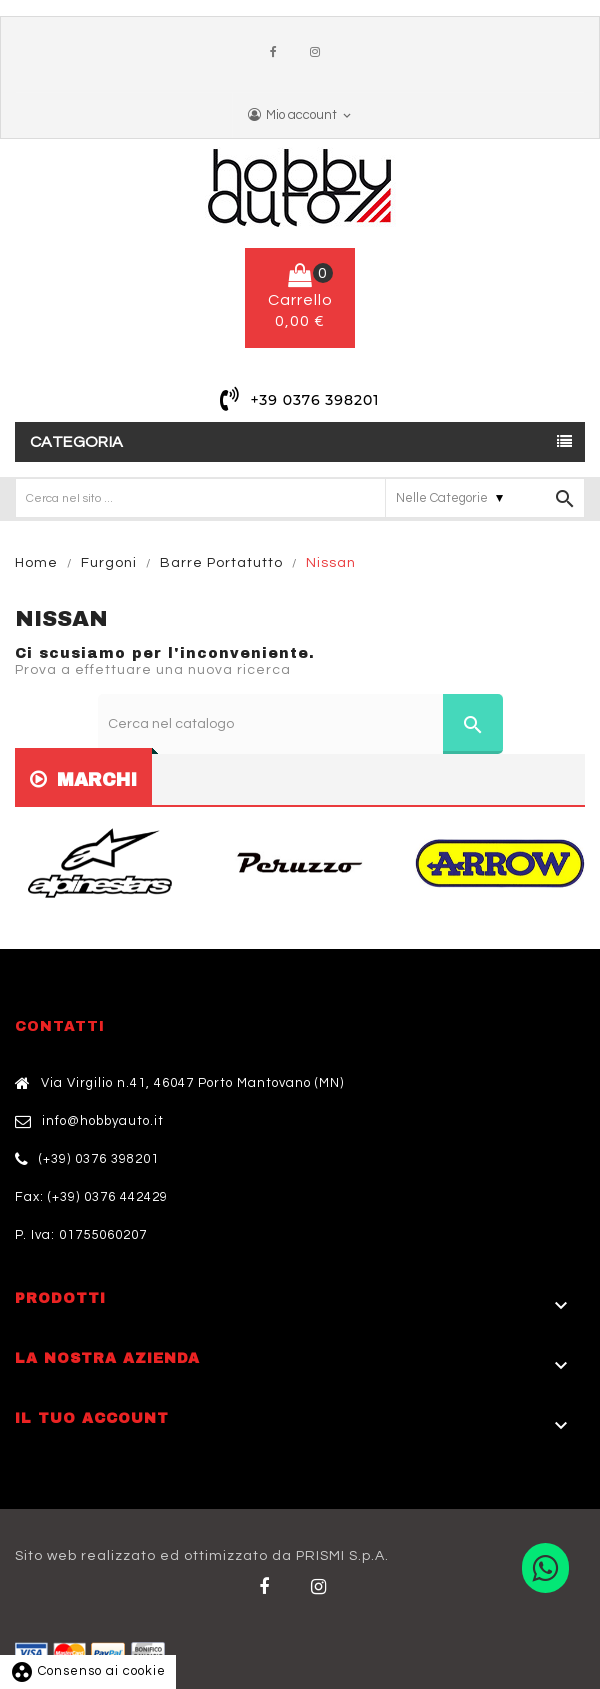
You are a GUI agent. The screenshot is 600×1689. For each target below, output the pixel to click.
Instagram (320, 53)
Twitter (322, 1587)
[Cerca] (300, 724)
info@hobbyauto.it (103, 1121)
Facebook (278, 53)
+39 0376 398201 (314, 400)
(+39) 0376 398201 (99, 1159)
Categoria (77, 442)
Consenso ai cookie (88, 1671)
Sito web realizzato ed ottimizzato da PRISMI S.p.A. (202, 1556)
